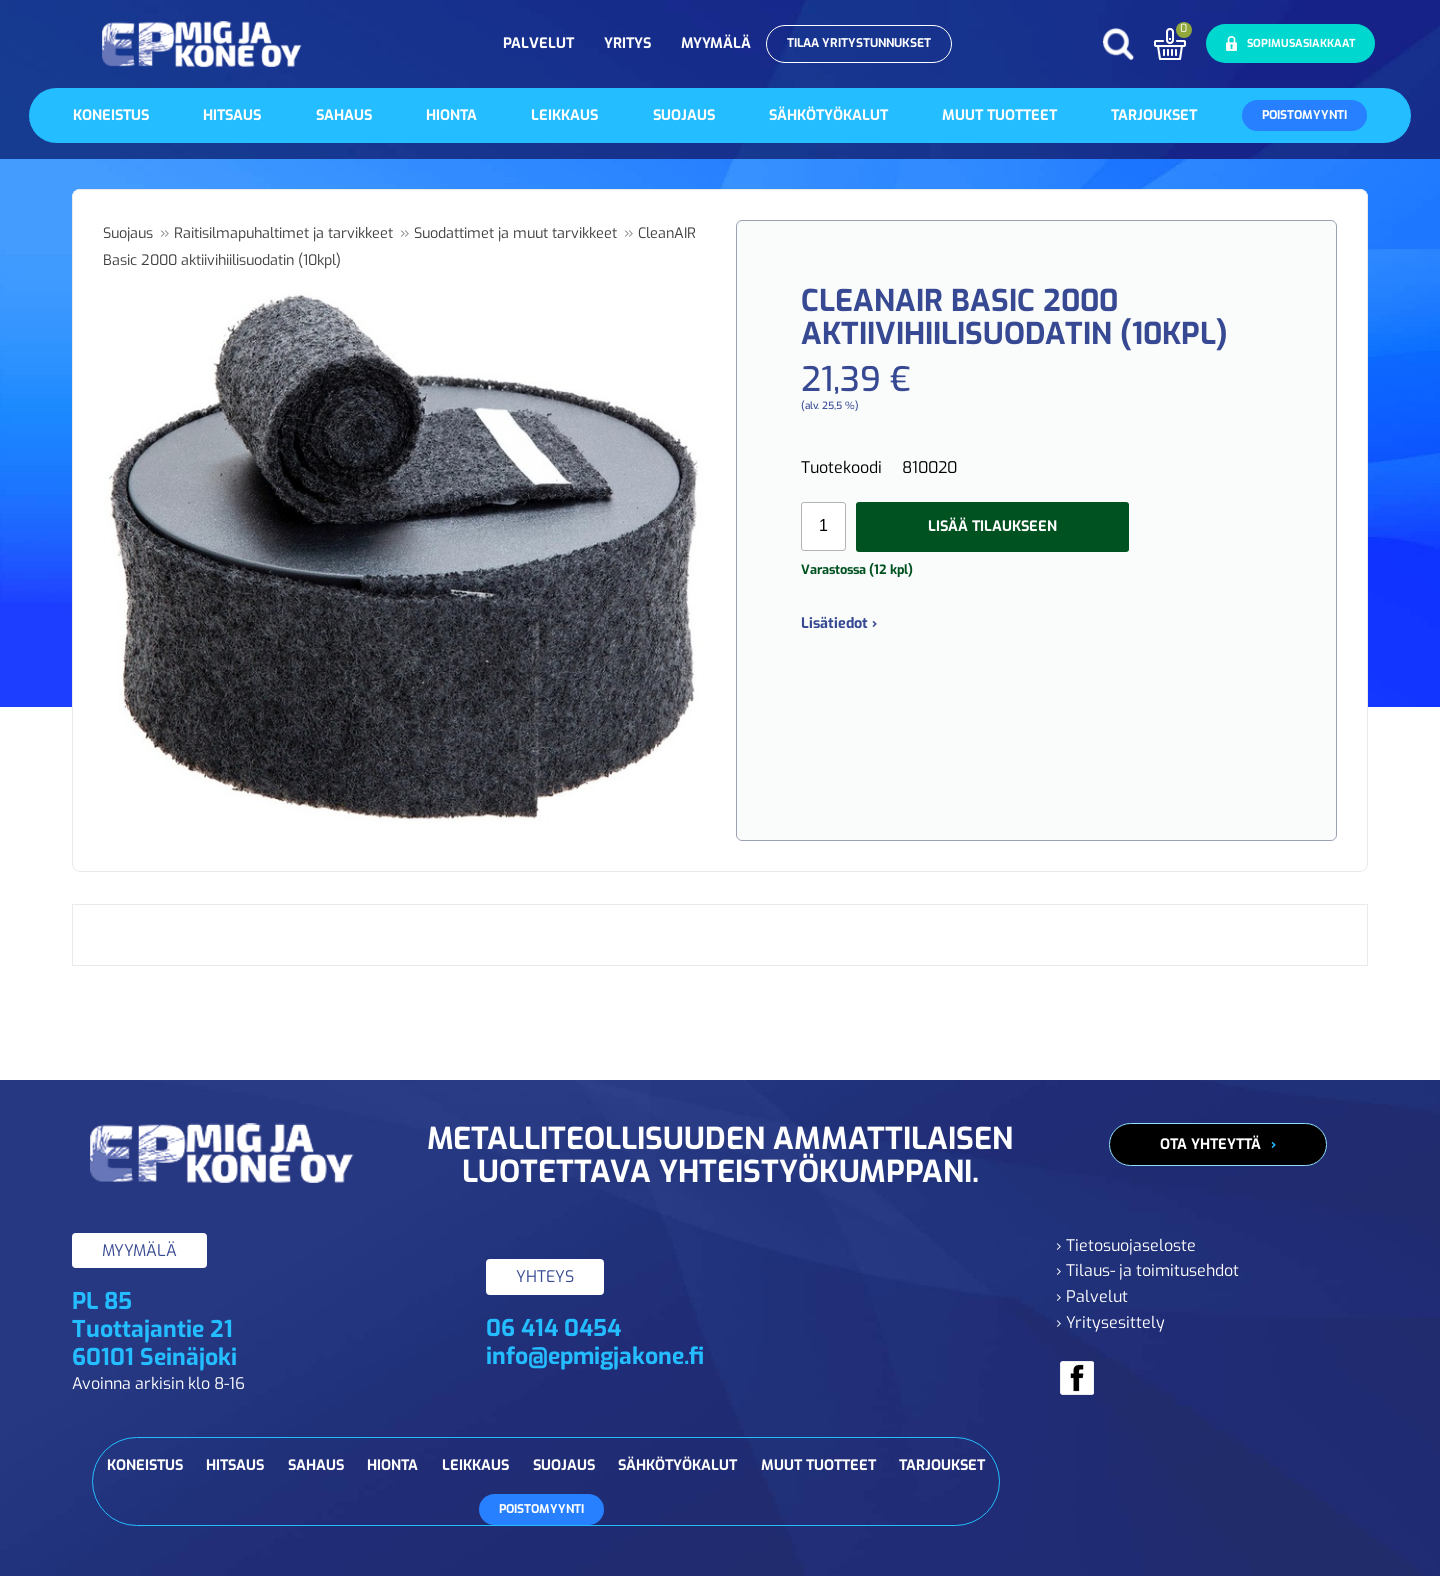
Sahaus (344, 115)
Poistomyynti (1304, 115)
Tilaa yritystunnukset (859, 43)
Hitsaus (232, 115)
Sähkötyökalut (828, 115)
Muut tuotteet (999, 115)
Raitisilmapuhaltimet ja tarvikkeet (283, 233)
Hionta (451, 115)
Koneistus (111, 115)
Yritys (627, 43)
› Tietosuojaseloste (1126, 1245)
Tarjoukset (1154, 115)
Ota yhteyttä (1210, 1144)
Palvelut (538, 43)
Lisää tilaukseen (992, 526)
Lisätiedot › (839, 623)
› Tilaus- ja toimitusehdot (1147, 1270)
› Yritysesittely (1110, 1322)
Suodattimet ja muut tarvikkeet (515, 233)
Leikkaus (564, 115)
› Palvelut (1092, 1296)
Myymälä (716, 43)
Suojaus (684, 115)
